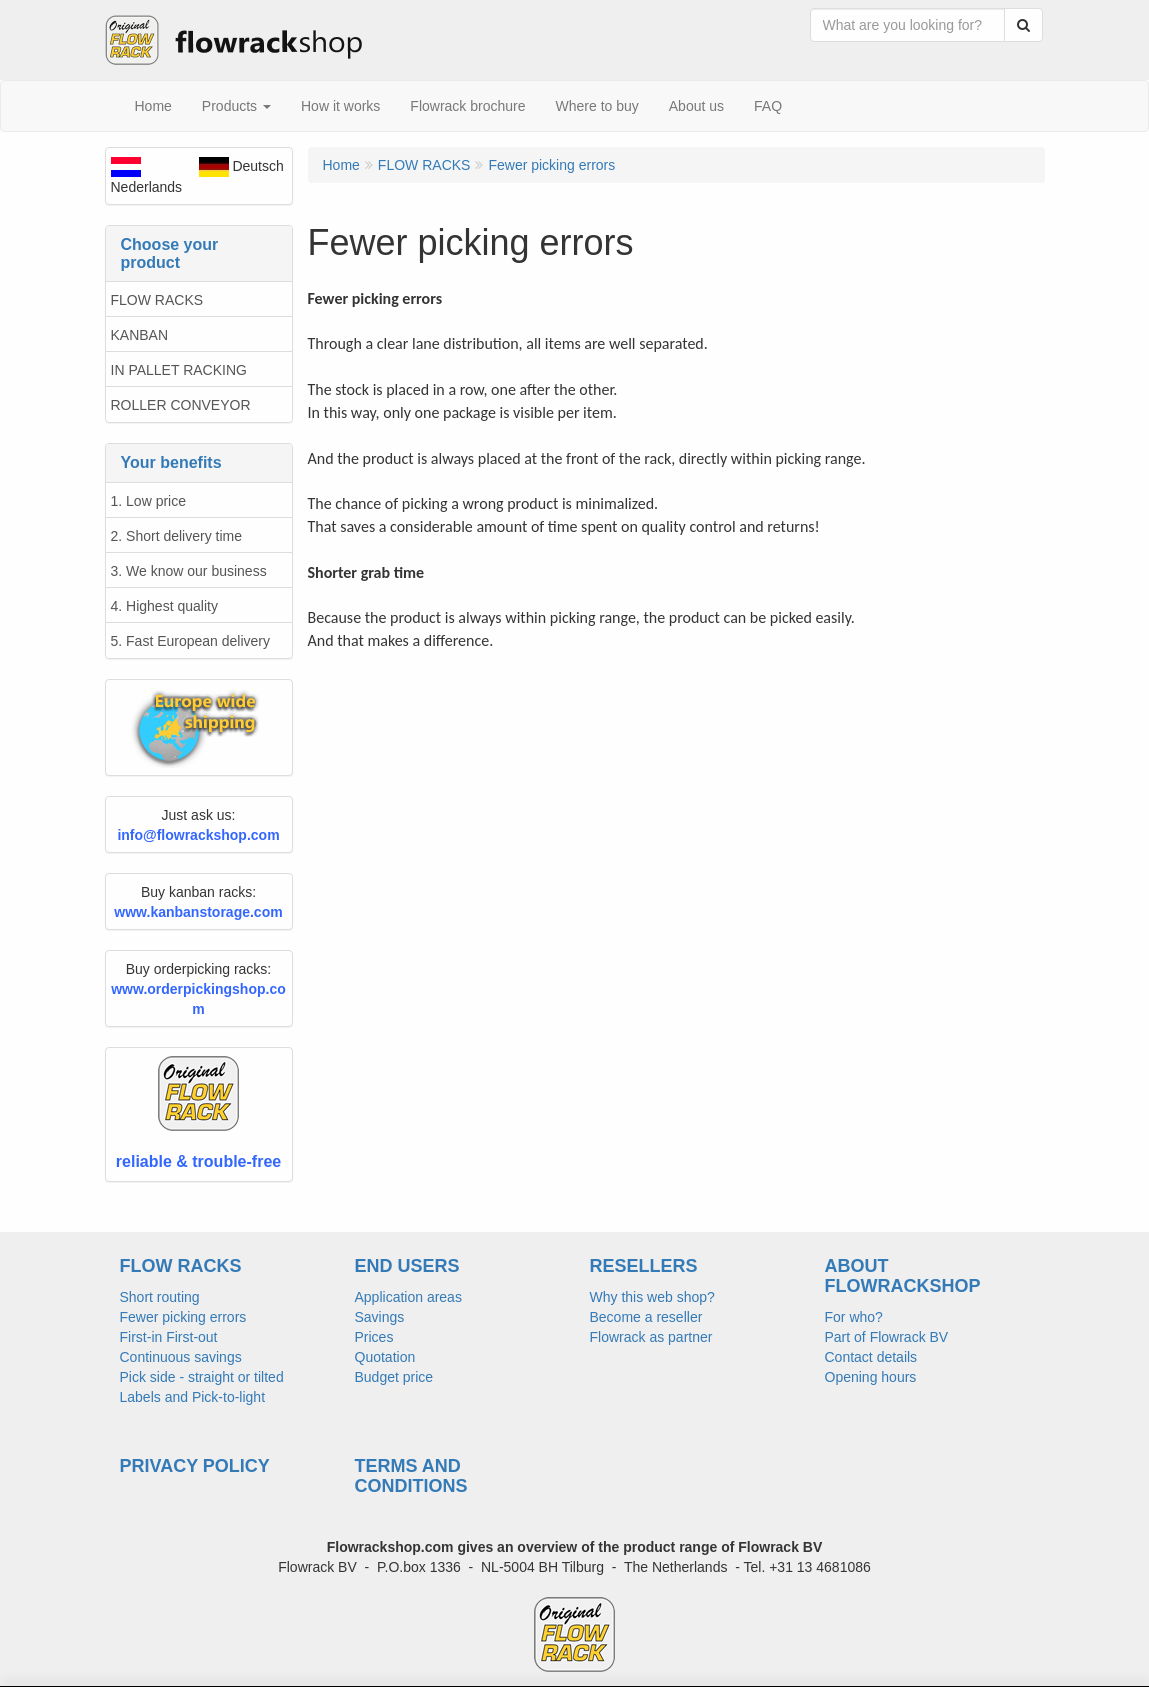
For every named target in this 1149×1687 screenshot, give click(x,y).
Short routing (160, 1297)
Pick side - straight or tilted (202, 1377)
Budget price (394, 1377)
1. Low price (148, 501)
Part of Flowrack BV (887, 1337)
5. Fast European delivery (191, 641)
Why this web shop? (652, 1297)
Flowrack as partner (651, 1337)
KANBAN (140, 335)
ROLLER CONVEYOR (181, 405)
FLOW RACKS (157, 300)
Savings (380, 1317)
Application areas (408, 1297)
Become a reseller (646, 1317)
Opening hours (871, 1377)
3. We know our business (189, 571)
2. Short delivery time (177, 536)
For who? (854, 1317)
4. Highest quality (164, 606)
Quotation (385, 1357)
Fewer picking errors (183, 1317)
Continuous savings (181, 1357)
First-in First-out (169, 1337)
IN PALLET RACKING (179, 370)
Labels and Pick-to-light (193, 1397)
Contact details (871, 1357)
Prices (374, 1337)
